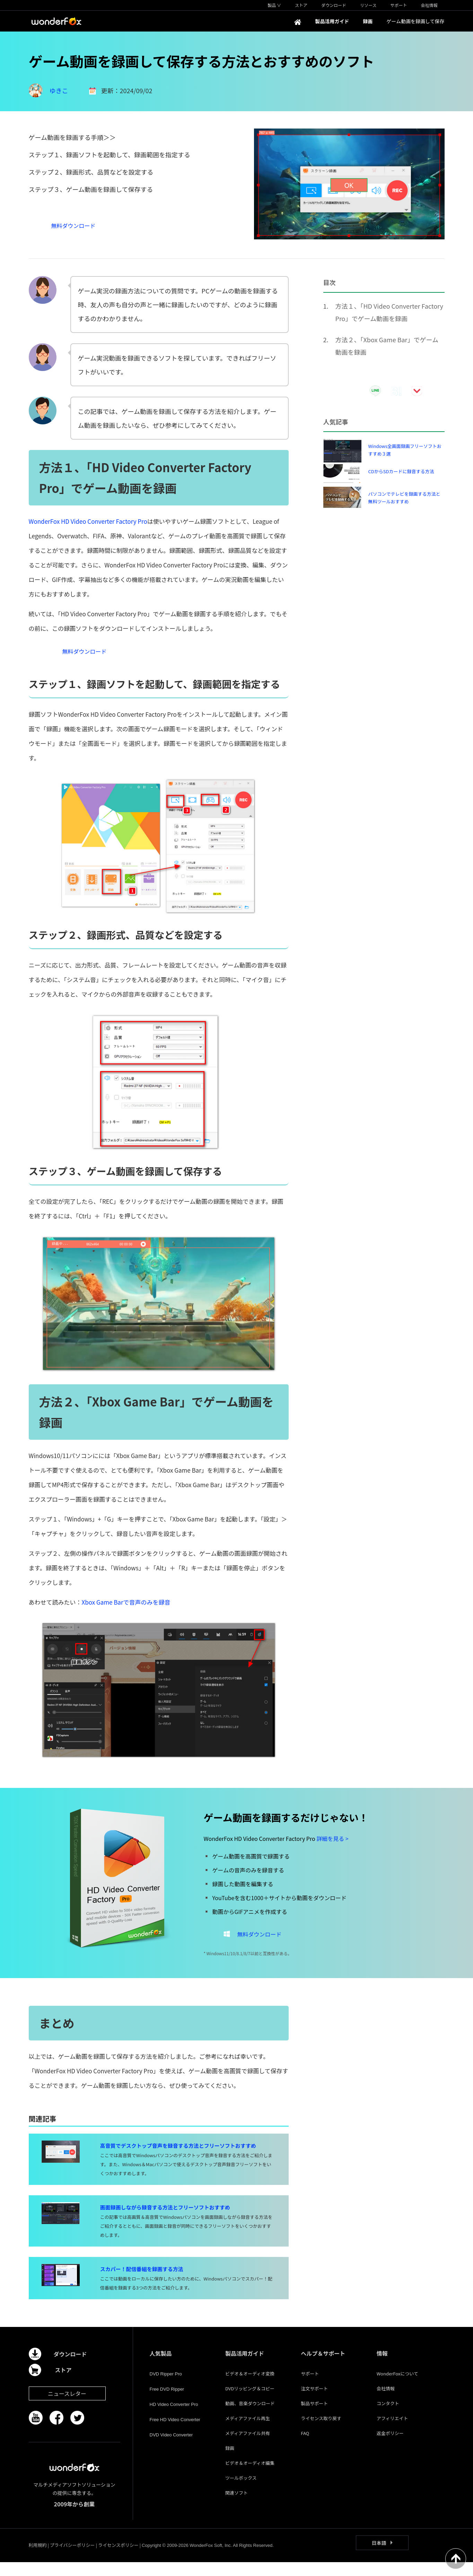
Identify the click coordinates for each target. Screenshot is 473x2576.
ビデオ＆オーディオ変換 (249, 2387)
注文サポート (314, 2402)
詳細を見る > (332, 1845)
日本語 (378, 2556)
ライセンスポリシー (118, 2559)
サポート (310, 2387)
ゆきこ (59, 90)
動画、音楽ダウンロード (250, 2417)
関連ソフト (236, 2506)
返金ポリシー (390, 2447)
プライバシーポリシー (72, 2559)
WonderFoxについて (397, 2387)
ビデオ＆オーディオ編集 (249, 2476)
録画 (229, 2462)
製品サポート (314, 2417)
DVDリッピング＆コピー (249, 2402)
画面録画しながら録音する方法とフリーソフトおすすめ (165, 2221)
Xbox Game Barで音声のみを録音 (126, 1609)
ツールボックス (241, 2491)
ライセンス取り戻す (321, 2432)
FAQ (305, 2447)
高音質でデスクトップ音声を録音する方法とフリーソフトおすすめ (178, 2159)
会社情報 (386, 2402)
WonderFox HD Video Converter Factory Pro (88, 521)
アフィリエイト (392, 2432)
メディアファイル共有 (247, 2447)
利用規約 (38, 2559)
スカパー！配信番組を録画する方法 (141, 2282)
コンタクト (388, 2417)
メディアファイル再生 (247, 2432)
